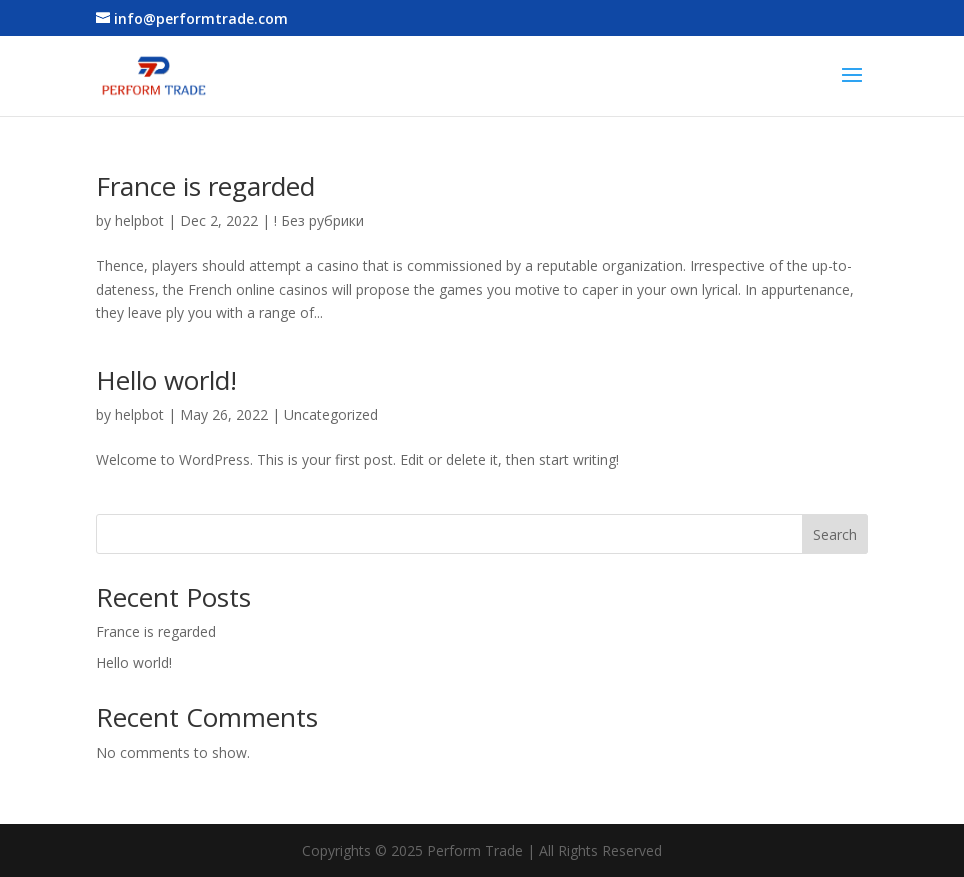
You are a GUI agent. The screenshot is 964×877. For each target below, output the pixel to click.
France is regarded (205, 186)
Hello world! (166, 380)
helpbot (139, 220)
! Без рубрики (319, 220)
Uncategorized (331, 414)
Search (835, 534)
